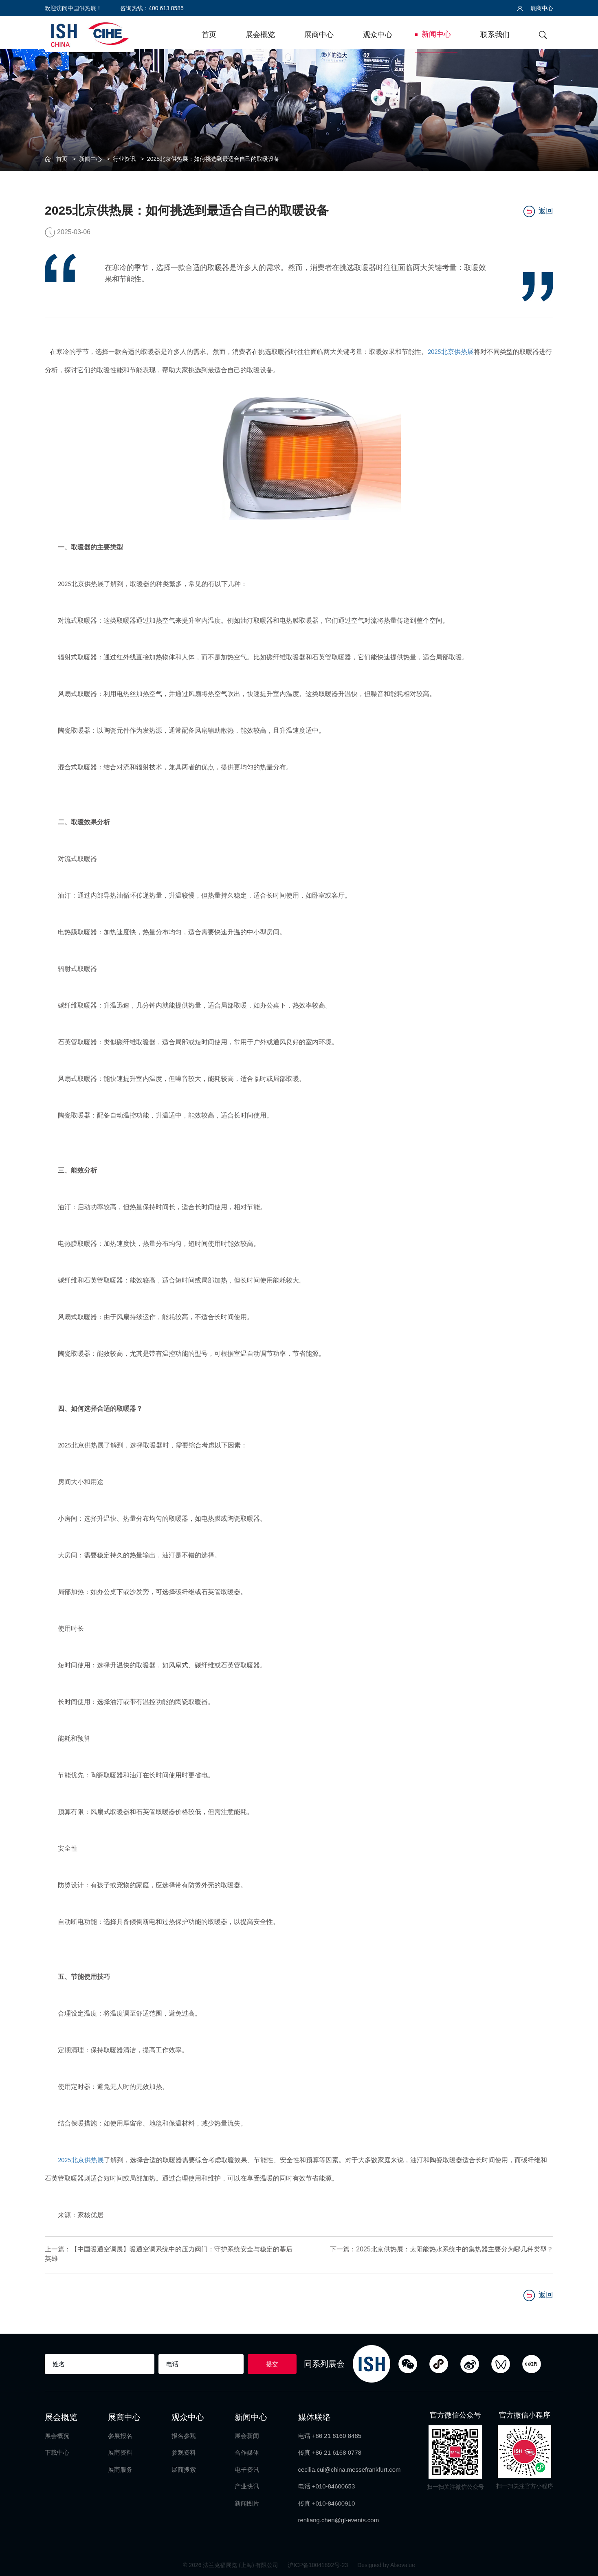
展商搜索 (183, 2467)
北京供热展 (457, 351)
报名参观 (183, 2434)
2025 (434, 352)
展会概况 (57, 2434)
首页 (209, 35)
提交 (272, 2362)
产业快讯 (247, 2485)
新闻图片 (247, 2501)
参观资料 (183, 2451)
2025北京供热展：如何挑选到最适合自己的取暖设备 (213, 159)
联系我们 (495, 35)
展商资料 (120, 2451)
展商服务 (120, 2467)
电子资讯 (247, 2467)
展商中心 (535, 8)
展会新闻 (247, 2434)
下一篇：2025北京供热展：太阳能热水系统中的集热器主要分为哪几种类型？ (441, 2249)
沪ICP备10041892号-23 (319, 2564)
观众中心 (377, 35)
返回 (538, 210)
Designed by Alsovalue (386, 2564)
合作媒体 (247, 2451)
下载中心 (57, 2451)
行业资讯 (124, 159)
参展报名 (120, 2434)
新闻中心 (436, 34)
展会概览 (260, 35)
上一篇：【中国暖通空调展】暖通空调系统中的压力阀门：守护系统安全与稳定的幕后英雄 (159, 2254)
